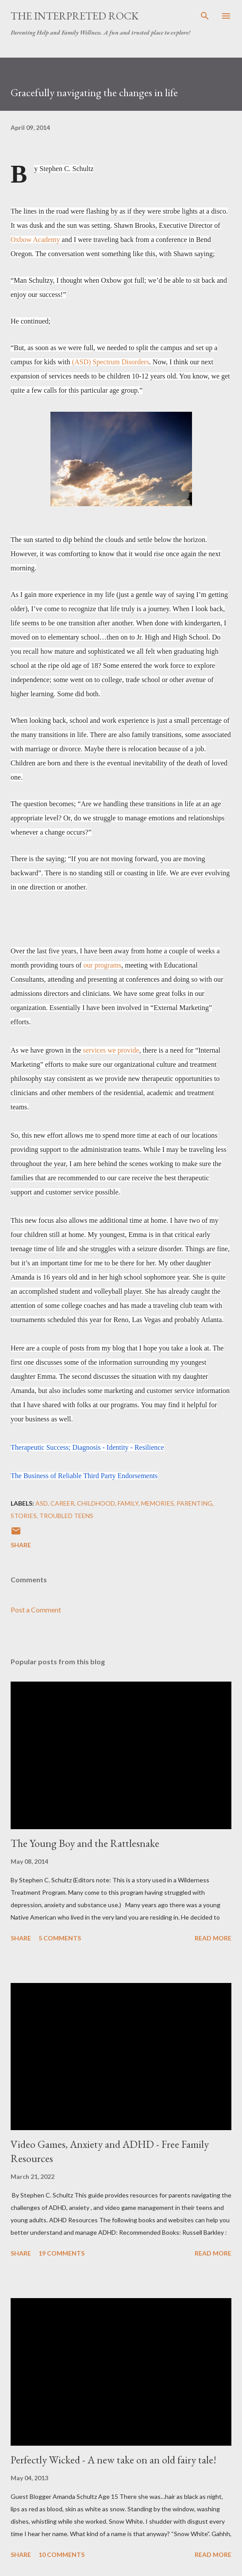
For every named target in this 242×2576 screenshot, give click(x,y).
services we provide (111, 1050)
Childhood (96, 1503)
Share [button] (21, 1545)
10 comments (61, 2554)
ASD (41, 1503)
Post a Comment (36, 1609)
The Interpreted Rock (74, 16)
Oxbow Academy (35, 239)
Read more (213, 1938)
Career (62, 1503)
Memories (157, 1503)
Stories (24, 1515)
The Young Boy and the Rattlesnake (85, 1843)
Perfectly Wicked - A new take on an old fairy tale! (113, 2460)
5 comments (59, 1938)
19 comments (61, 2253)
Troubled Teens (66, 1515)
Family (128, 1503)
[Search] (205, 16)
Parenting (194, 1503)
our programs (102, 965)
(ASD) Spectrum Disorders (110, 362)
